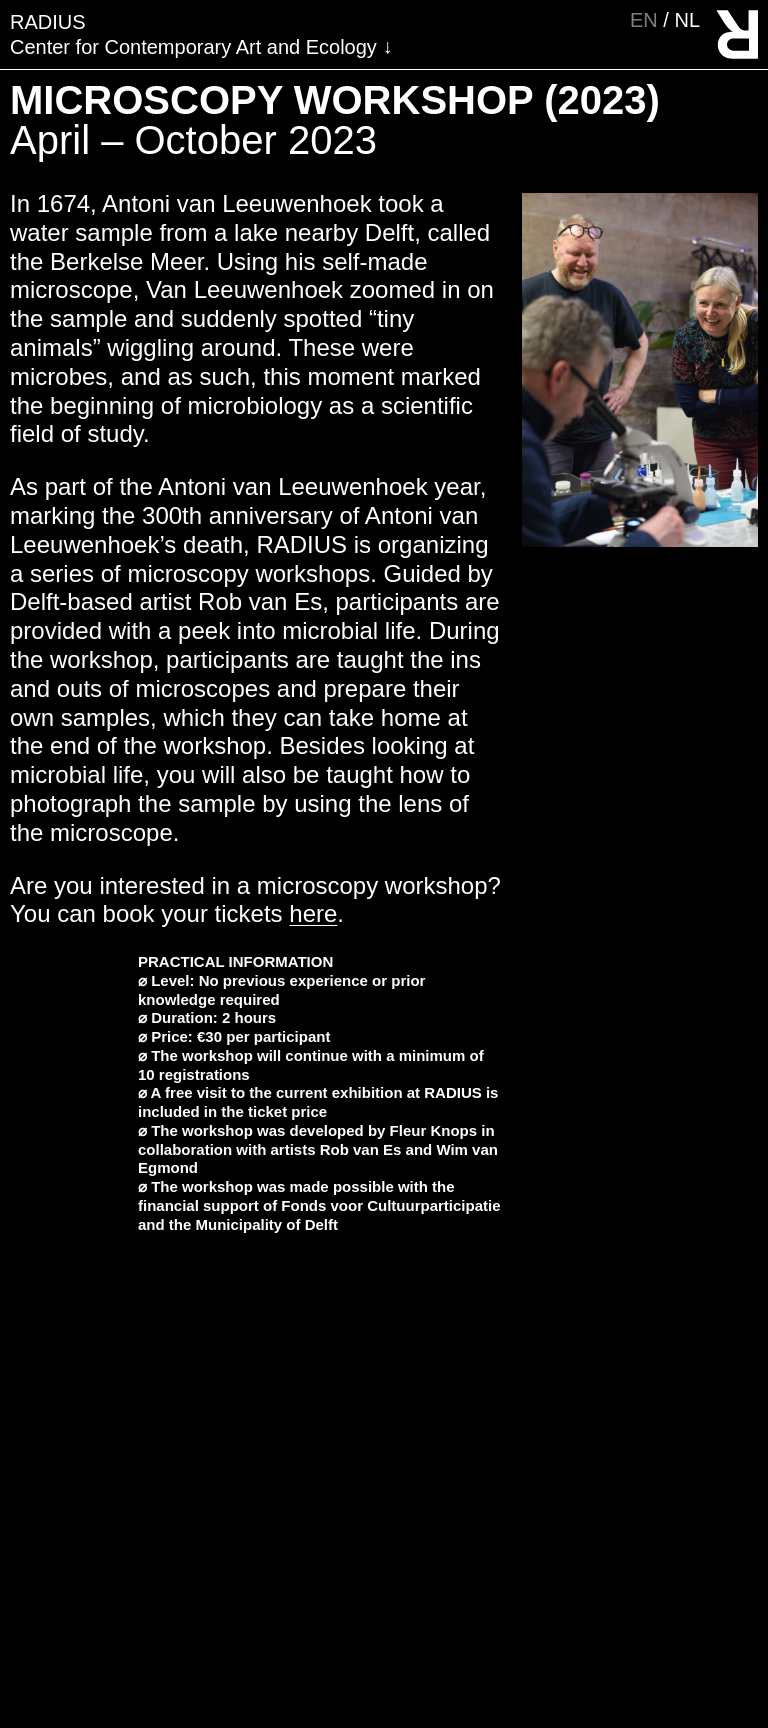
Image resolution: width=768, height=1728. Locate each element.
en (646, 20)
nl (687, 20)
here (313, 913)
